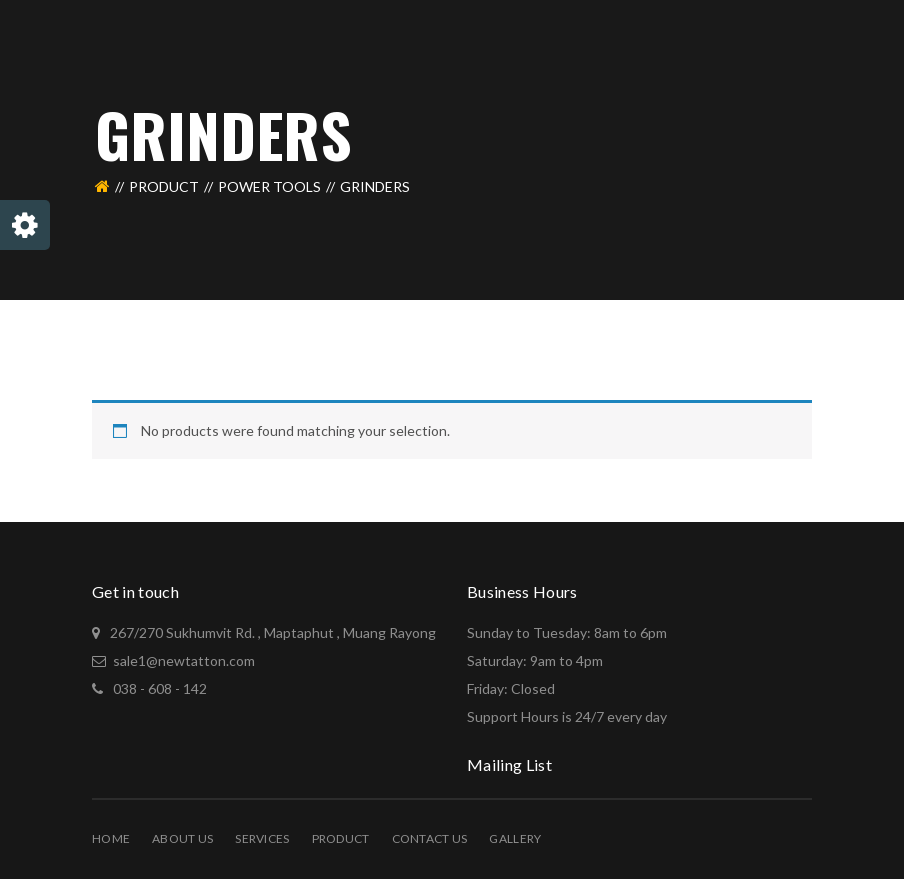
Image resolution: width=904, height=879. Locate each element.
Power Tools (269, 186)
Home (111, 838)
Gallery (515, 838)
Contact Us (430, 838)
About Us (182, 838)
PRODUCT (164, 186)
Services (262, 838)
